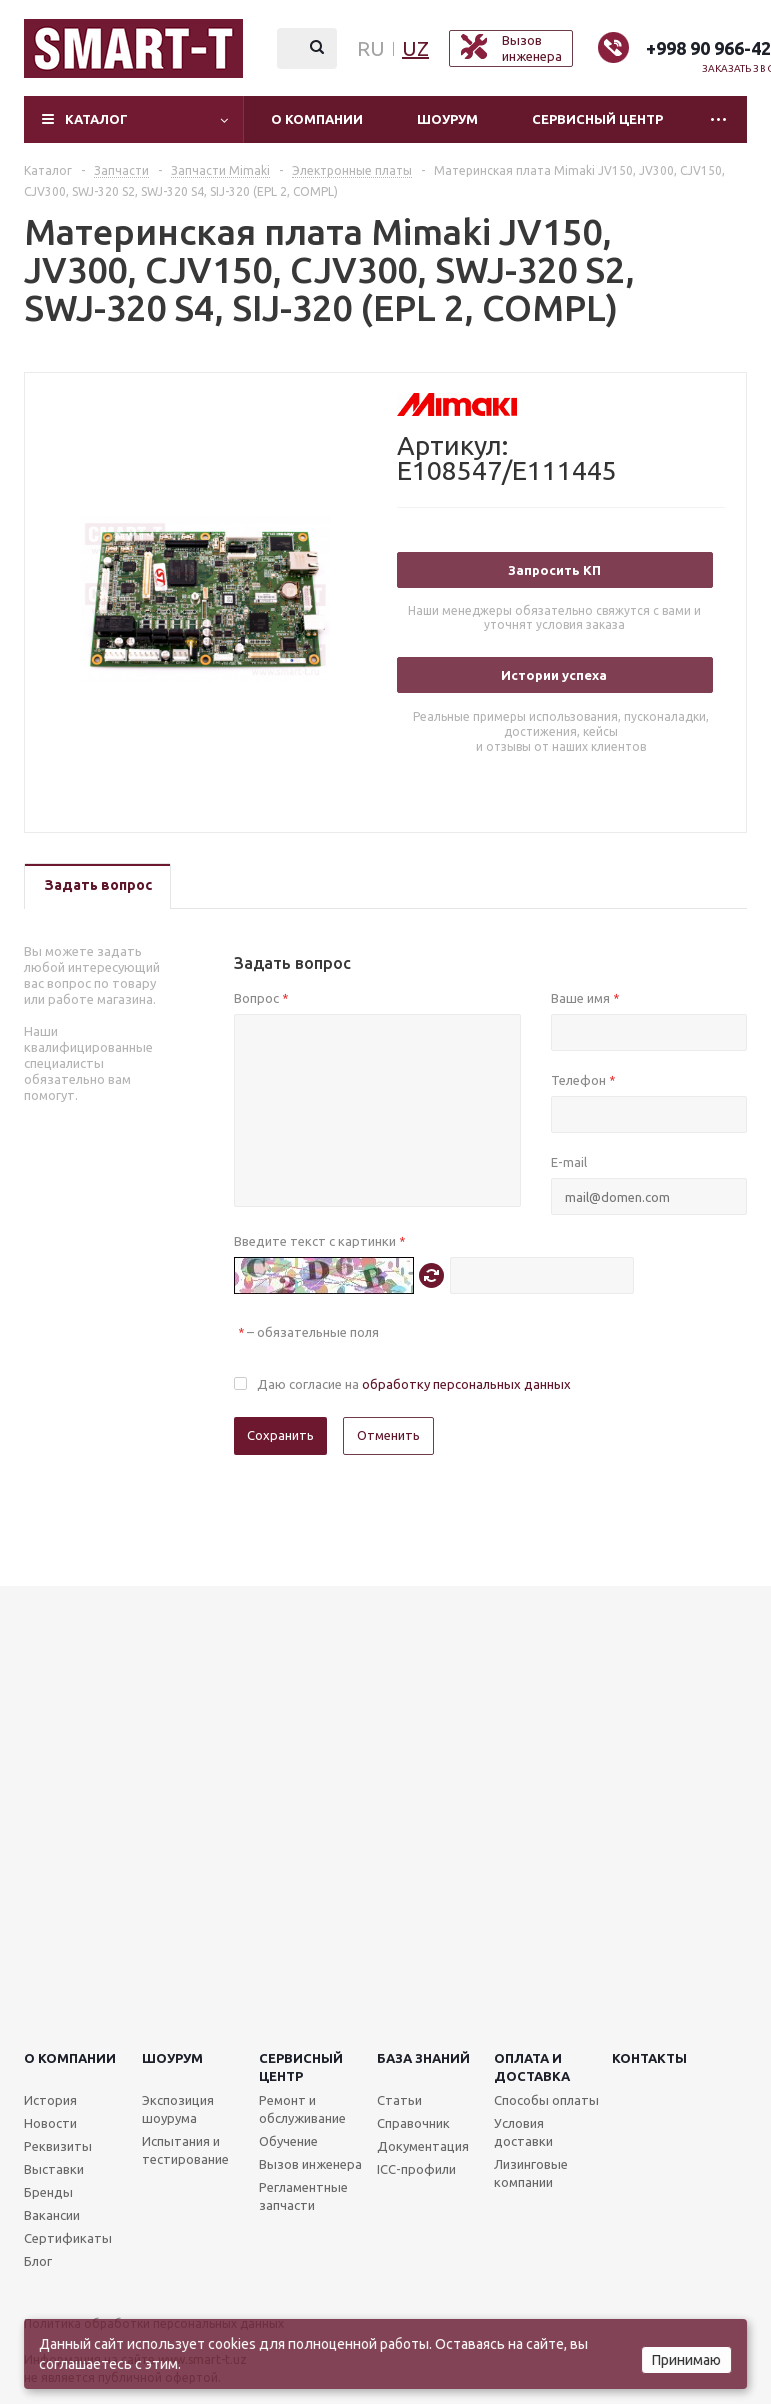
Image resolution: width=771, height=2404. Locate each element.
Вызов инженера (310, 2164)
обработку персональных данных (466, 1384)
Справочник (413, 2123)
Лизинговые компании (531, 2173)
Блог (38, 2261)
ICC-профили (416, 2169)
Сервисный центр (597, 119)
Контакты (649, 2058)
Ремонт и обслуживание (302, 2109)
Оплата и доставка (532, 2067)
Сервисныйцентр (301, 2067)
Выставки (54, 2169)
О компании (317, 119)
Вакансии (52, 2215)
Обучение (288, 2141)
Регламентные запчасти (303, 2196)
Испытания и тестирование (185, 2150)
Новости (50, 2123)
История (50, 2100)
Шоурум (447, 119)
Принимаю (686, 2360)
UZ (415, 48)
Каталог (96, 119)
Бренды (48, 2192)
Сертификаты (68, 2238)
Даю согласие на (414, 1384)
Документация (423, 2146)
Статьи (399, 2100)
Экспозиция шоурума (178, 2109)
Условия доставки (523, 2132)
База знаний (423, 2058)
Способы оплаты (546, 2100)
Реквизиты (58, 2146)
